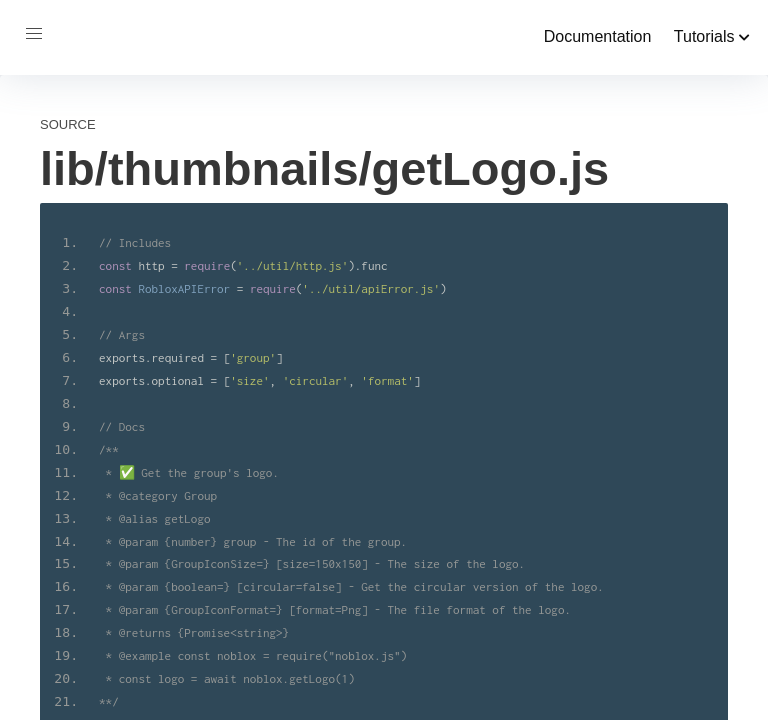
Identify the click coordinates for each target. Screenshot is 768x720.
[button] (34, 34)
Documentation (598, 36)
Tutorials (712, 36)
